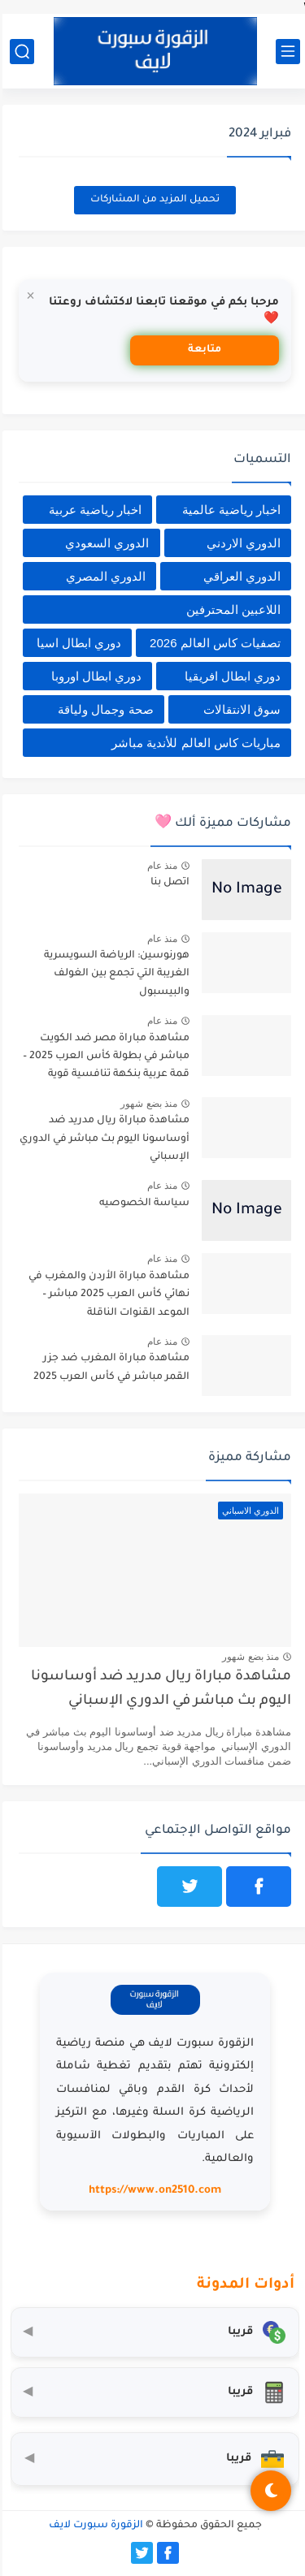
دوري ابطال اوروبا (94, 676)
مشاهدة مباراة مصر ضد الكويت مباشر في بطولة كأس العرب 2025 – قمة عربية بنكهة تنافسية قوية (103, 1057)
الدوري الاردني (241, 543)
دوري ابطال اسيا (76, 643)
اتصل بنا (167, 882)
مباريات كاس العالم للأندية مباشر (193, 743)
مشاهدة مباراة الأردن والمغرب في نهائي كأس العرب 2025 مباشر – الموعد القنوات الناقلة (106, 1295)
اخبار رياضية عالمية (229, 509)
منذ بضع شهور (146, 1103)
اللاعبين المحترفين (231, 609)
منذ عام (160, 865)
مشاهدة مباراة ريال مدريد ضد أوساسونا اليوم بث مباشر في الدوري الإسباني (102, 1139)
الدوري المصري (103, 576)
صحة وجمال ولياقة (102, 709)
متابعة (202, 350)
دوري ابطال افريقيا (230, 676)
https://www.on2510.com (152, 2191)
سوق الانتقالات (239, 709)
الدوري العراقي (239, 576)
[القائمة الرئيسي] (285, 51)
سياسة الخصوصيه (142, 1203)
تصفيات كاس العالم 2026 (212, 643)
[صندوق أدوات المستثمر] (152, 2459)
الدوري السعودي (104, 543)
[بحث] (19, 51)
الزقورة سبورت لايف (93, 2525)
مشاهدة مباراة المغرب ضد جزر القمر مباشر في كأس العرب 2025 (109, 1367)
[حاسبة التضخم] (152, 2392)
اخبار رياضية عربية (92, 509)
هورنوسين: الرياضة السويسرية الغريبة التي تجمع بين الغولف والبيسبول (114, 974)
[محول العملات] (152, 2332)
